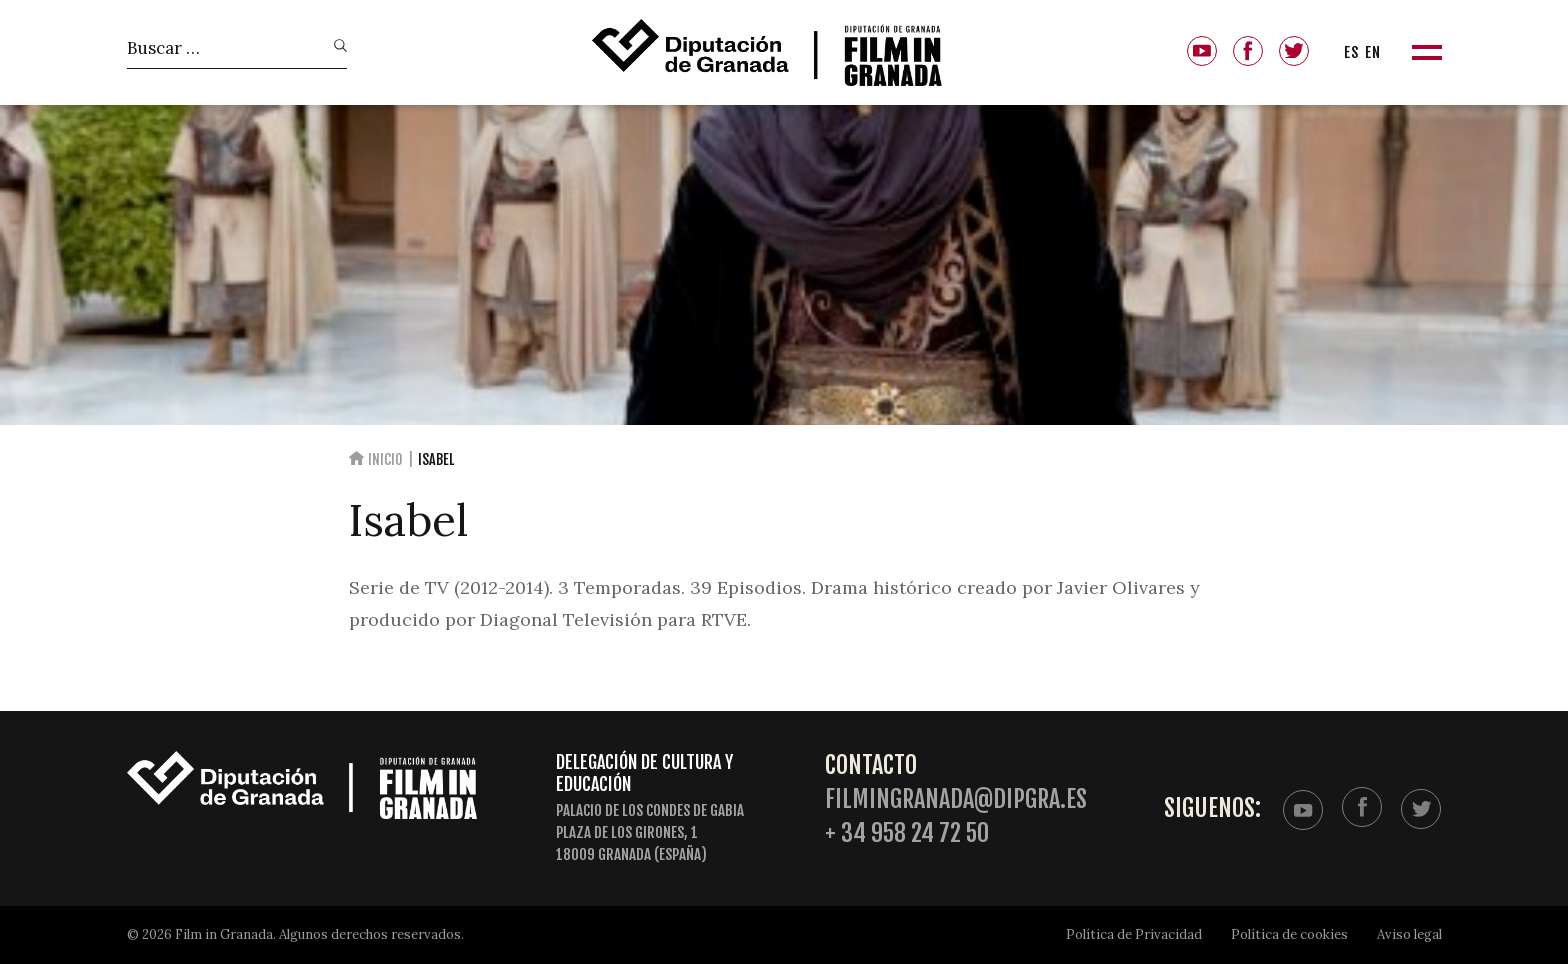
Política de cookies (1289, 934)
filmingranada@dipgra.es (956, 799)
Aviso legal (1409, 934)
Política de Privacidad (1134, 934)
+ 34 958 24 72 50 (907, 833)
